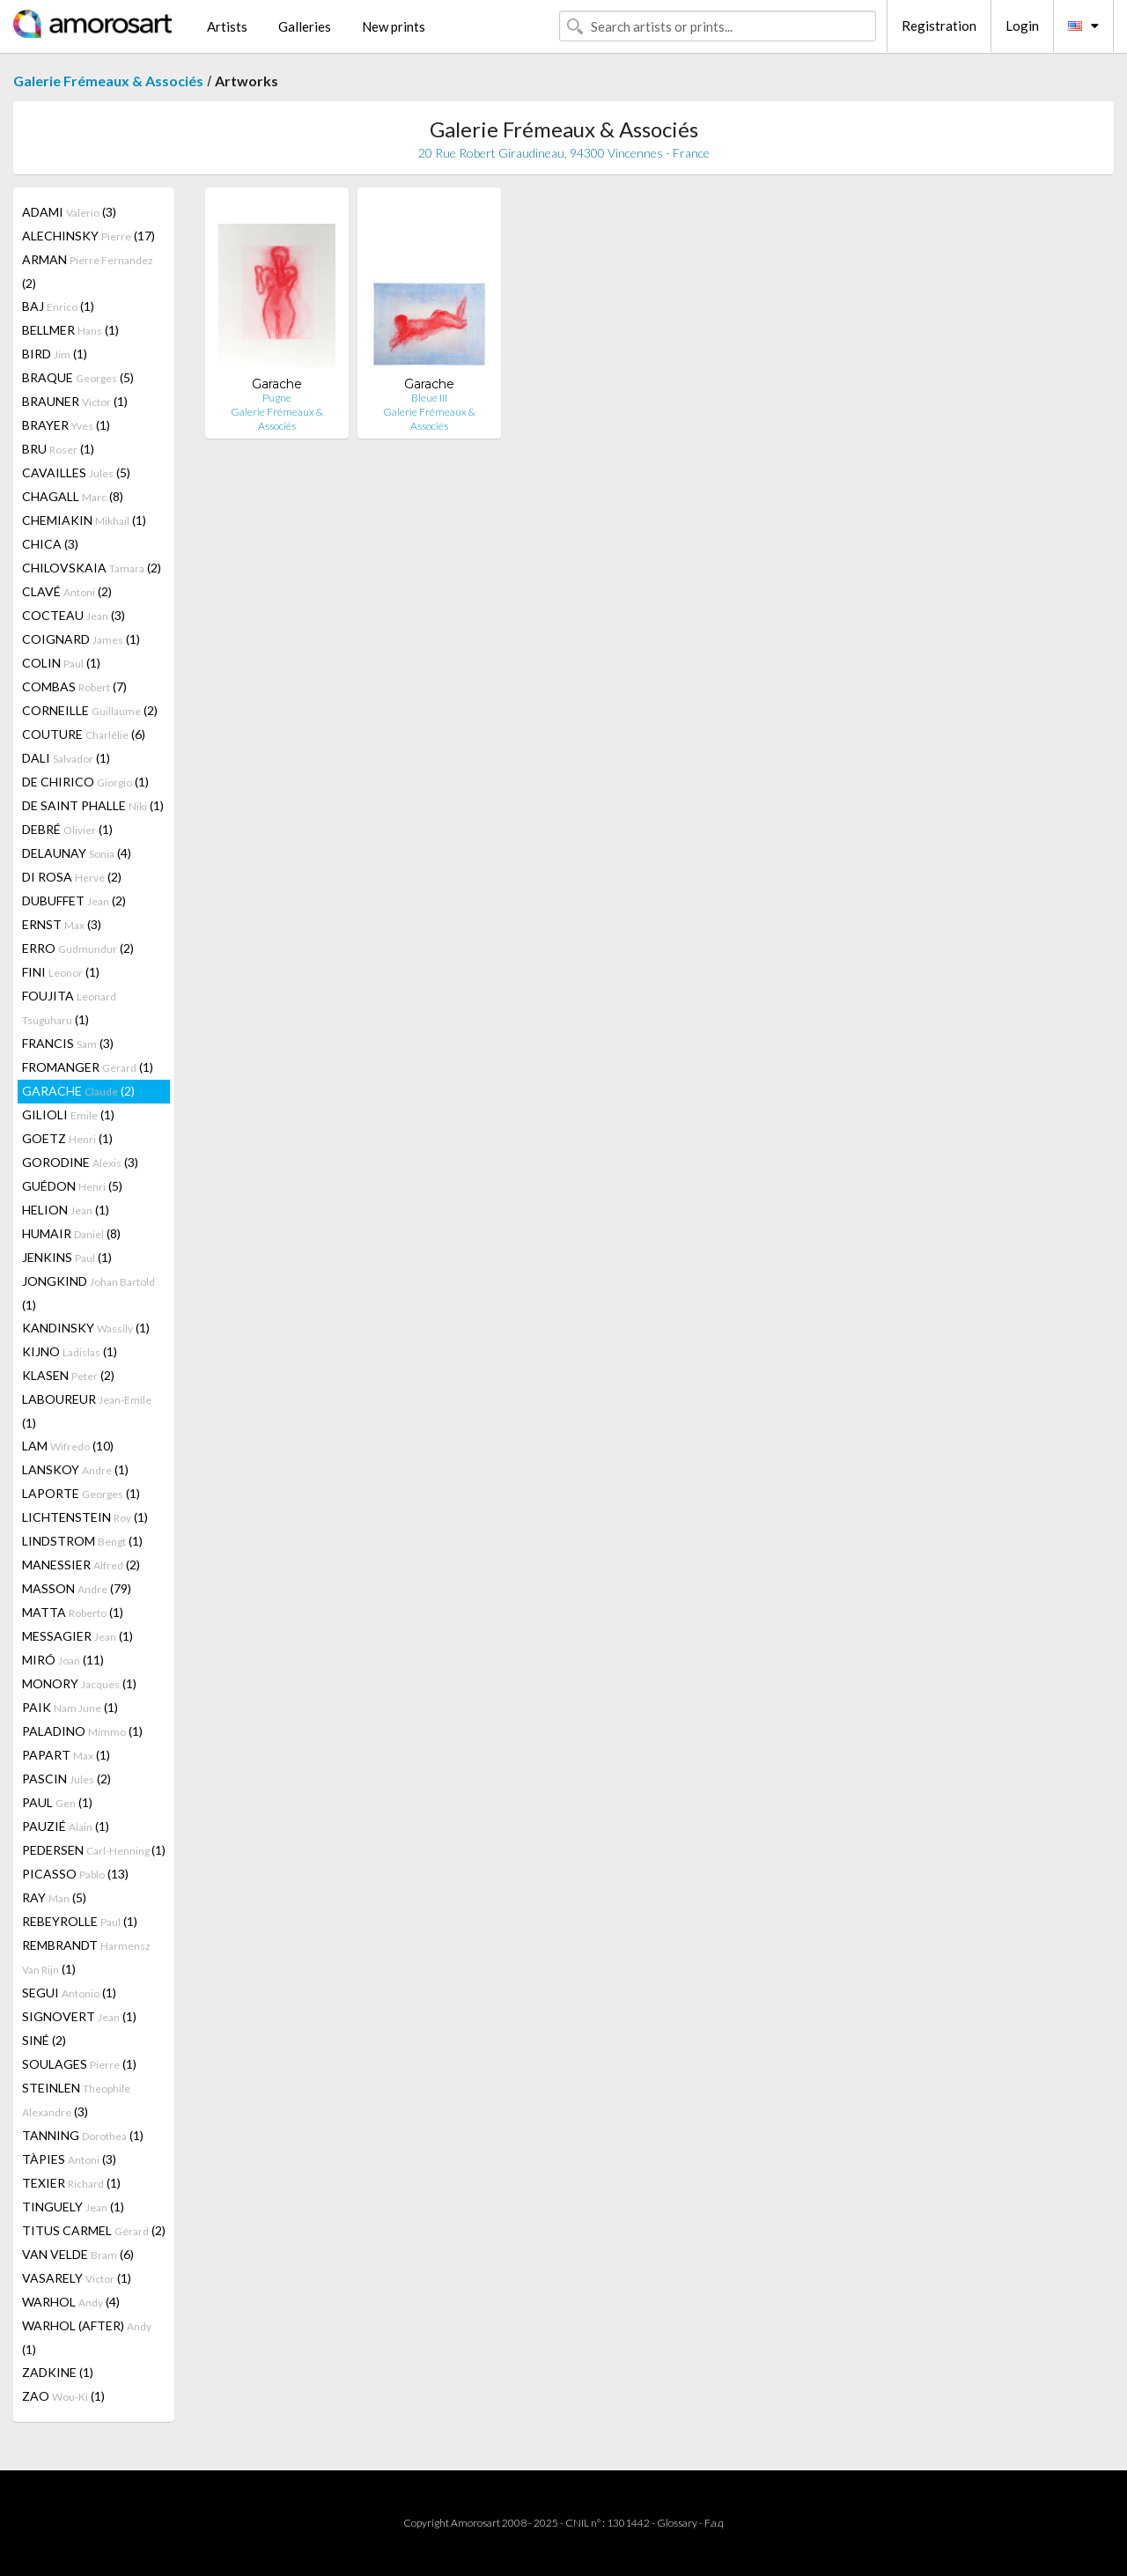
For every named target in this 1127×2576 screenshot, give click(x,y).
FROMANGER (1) (87, 1066)
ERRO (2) (78, 948)
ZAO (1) (63, 2395)
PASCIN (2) (66, 1778)
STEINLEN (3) (76, 2099)
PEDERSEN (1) (94, 1849)
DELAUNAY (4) (76, 852)
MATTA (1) (72, 1612)
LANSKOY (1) (75, 1469)
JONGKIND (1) (88, 1292)
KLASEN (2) (68, 1375)
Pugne (276, 397)
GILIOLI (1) (68, 1114)
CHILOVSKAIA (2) (91, 567)
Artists (227, 26)
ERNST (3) (61, 924)
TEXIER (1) (71, 2182)
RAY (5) (54, 1897)
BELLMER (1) (70, 329)
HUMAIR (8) (71, 1233)
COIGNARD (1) (81, 638)
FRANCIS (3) (68, 1043)
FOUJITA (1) (69, 1007)
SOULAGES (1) (79, 2063)
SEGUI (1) (69, 1992)
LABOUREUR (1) (86, 1410)
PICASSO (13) (75, 1873)
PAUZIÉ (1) (65, 1826)
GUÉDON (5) (72, 1185)
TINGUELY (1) (73, 2206)
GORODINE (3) (80, 1162)
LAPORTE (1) (81, 1493)
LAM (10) (68, 1445)
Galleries (304, 26)
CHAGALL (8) (72, 496)
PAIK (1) (70, 1707)
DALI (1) (66, 757)
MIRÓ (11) (63, 1659)
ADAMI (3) (69, 211)
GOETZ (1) (67, 1138)
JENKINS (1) (67, 1257)
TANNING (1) (83, 2135)
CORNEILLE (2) (90, 710)
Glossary (677, 2522)
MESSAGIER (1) (77, 1635)
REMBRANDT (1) (86, 1957)
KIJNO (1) (69, 1351)
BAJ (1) (58, 306)
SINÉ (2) (44, 2040)
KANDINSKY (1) (86, 1327)
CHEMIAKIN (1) (84, 520)
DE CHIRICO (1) (85, 781)
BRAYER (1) (66, 424)
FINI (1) (60, 971)
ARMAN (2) (87, 271)
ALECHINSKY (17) (88, 235)
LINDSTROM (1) (82, 1540)
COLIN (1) (61, 662)
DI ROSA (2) (72, 876)
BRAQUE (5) (78, 377)
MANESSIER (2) (81, 1564)
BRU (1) (58, 448)
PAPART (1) (66, 1754)
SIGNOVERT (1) (79, 2016)
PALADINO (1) (82, 1730)
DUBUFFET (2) (74, 900)
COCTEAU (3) (73, 615)
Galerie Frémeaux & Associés (108, 80)
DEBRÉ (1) (67, 829)
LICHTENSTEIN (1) (85, 1516)
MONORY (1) (79, 1683)
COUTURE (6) (83, 734)
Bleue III (429, 397)
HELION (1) (65, 1209)
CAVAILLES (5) (76, 472)
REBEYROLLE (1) (79, 1921)
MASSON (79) (76, 1588)
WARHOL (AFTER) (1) (86, 2337)
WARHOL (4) (71, 2301)
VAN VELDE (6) (78, 2254)
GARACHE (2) (78, 1090)
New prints (393, 26)
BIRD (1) (54, 353)
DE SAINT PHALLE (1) (93, 805)
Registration (939, 25)
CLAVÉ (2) (67, 591)
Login (1022, 25)
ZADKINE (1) (57, 2372)
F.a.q (714, 2522)
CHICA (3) (50, 543)
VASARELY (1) (76, 2277)
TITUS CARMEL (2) (94, 2230)
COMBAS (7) (74, 686)
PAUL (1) (57, 1802)
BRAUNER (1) (75, 401)
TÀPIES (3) (69, 2159)
